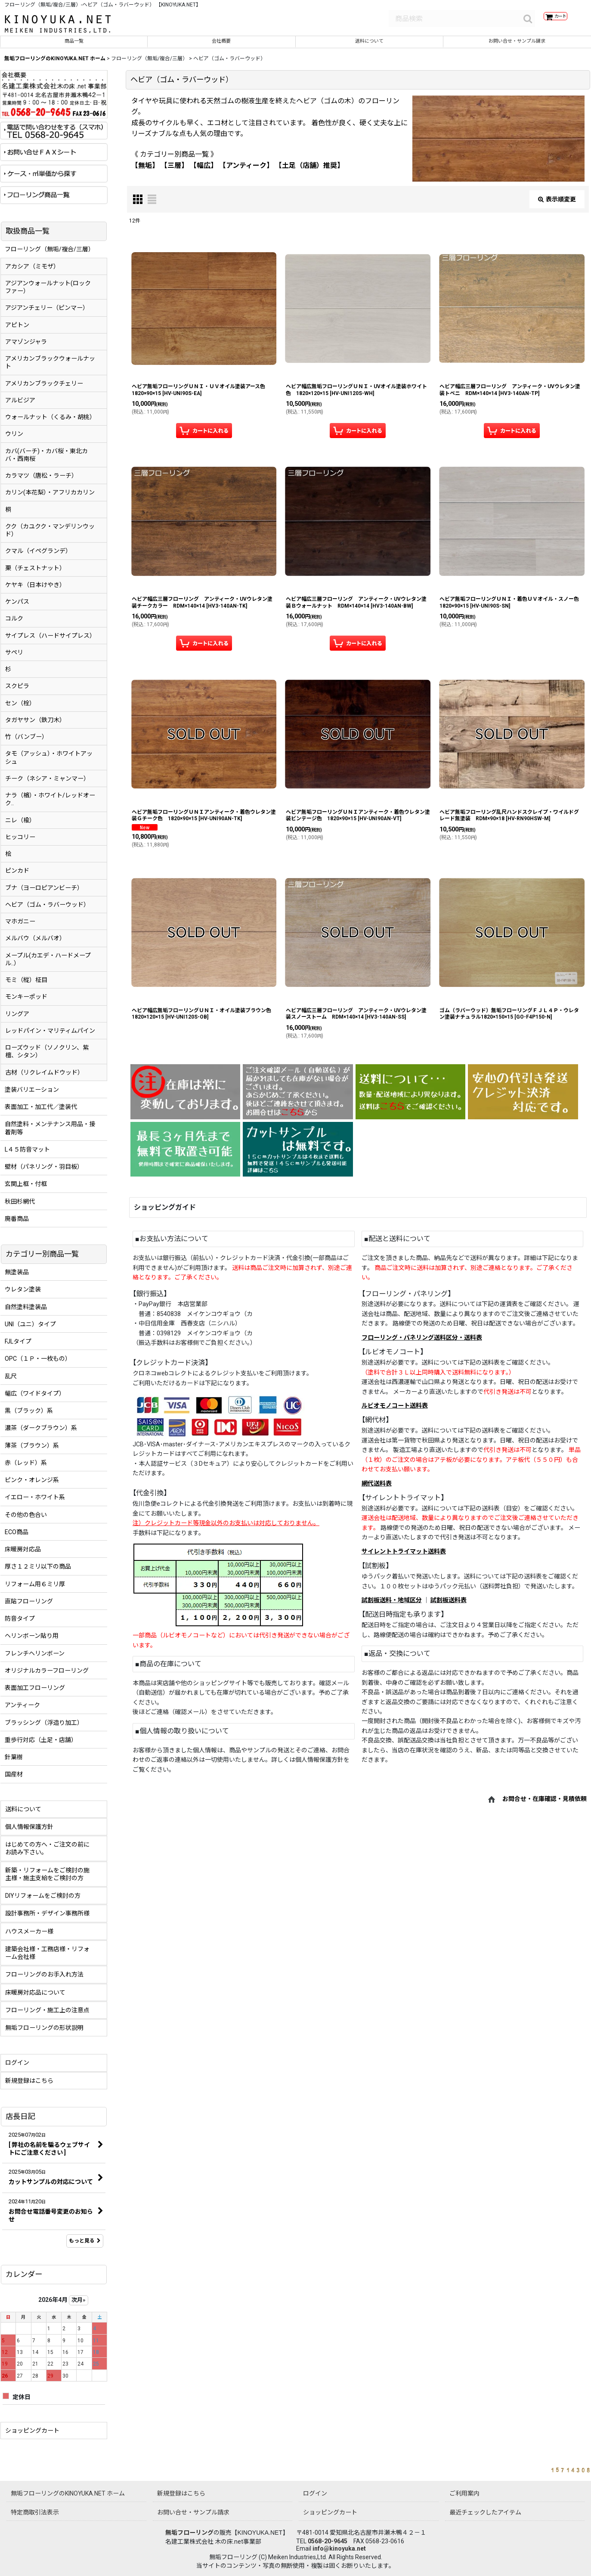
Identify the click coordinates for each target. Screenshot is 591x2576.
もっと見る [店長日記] (85, 2247)
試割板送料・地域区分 (392, 1606)
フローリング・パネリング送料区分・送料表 (422, 1343)
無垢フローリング (189, 2532)
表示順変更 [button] (557, 205)
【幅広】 (203, 171)
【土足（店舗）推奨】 (309, 171)
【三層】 (174, 171)
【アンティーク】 (246, 171)
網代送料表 (377, 1489)
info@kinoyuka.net (339, 2548)
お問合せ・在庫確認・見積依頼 (544, 1804)
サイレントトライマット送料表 (404, 1557)
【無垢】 (145, 171)
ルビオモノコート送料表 (395, 1411)
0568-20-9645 (327, 2541)
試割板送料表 (448, 1606)
